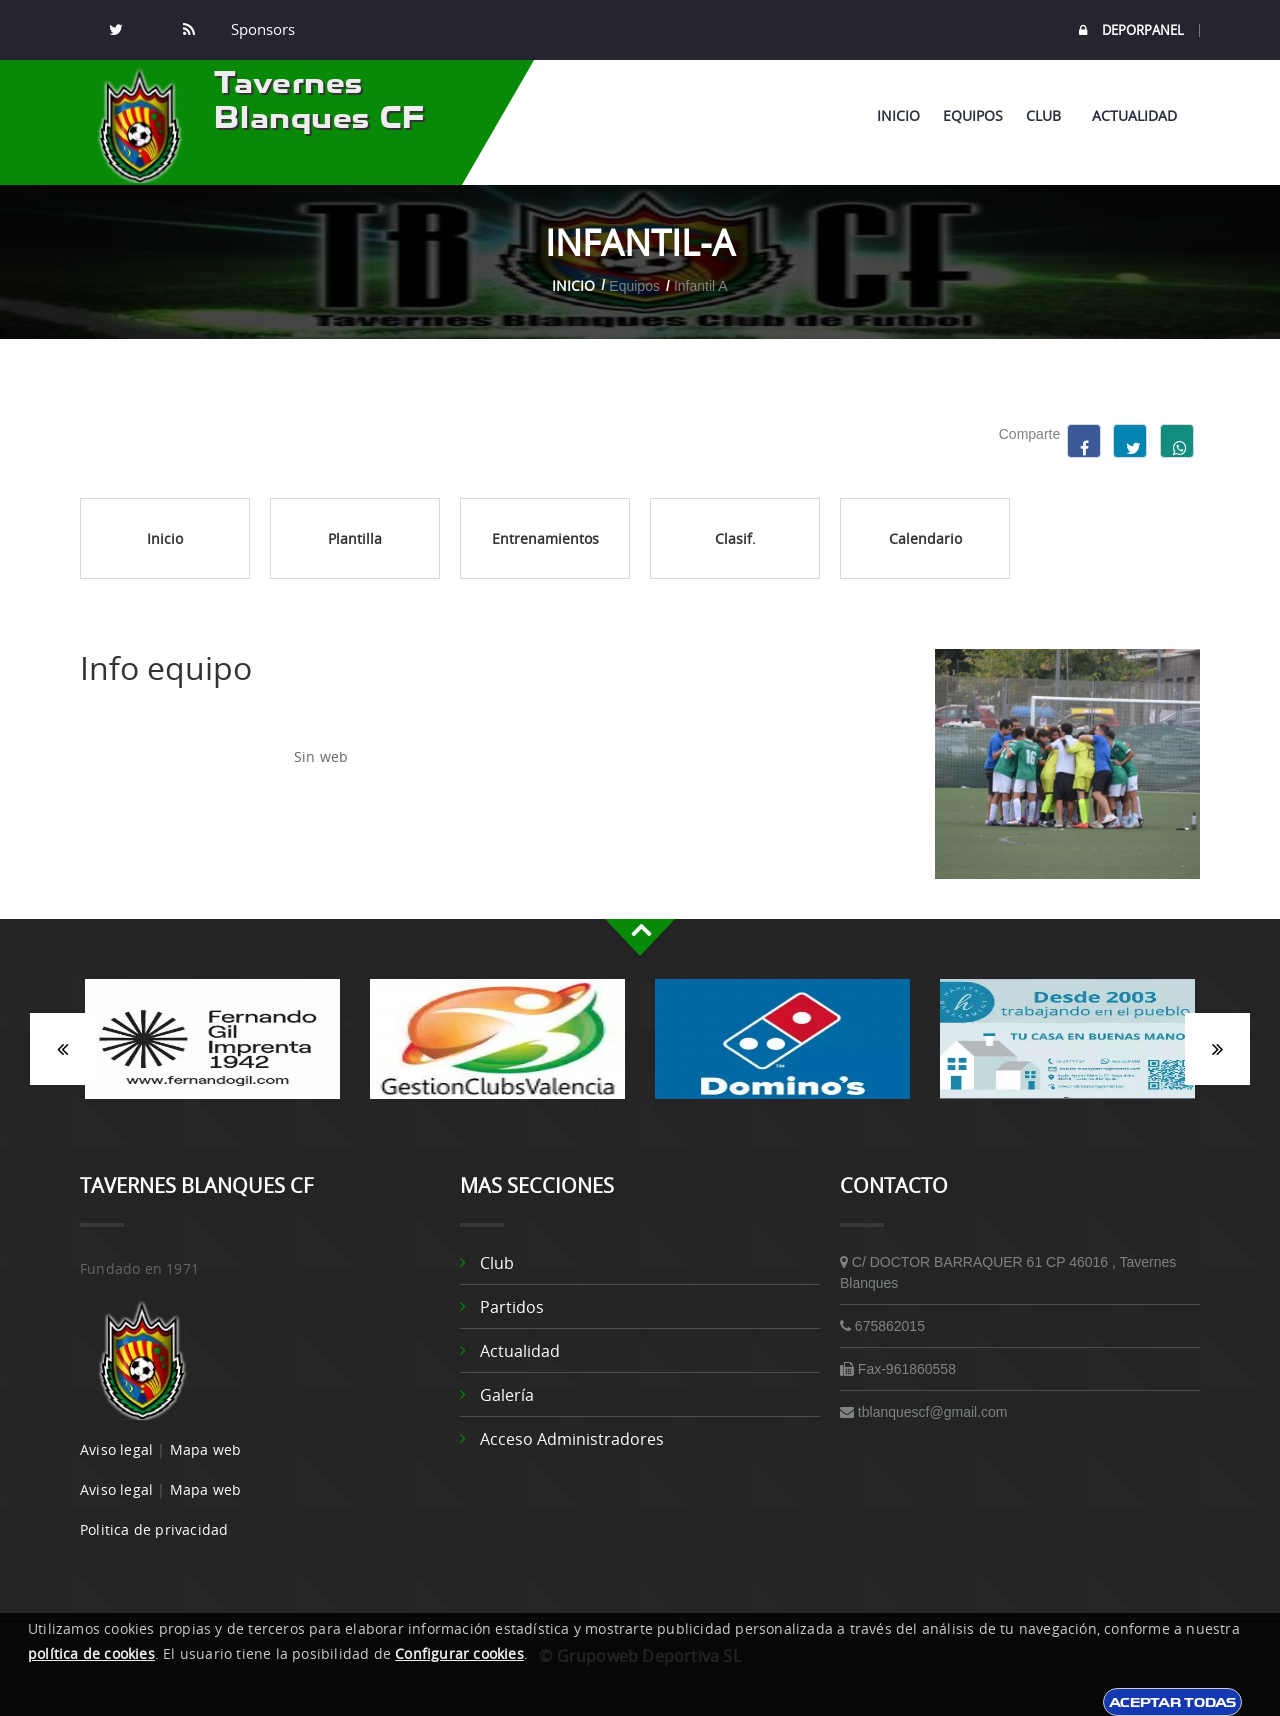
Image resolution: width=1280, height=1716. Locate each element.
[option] (212, 1049)
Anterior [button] (61, 1049)
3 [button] (655, 1109)
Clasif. (735, 538)
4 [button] (685, 1109)
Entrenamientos (545, 538)
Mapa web (206, 1449)
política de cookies (91, 1653)
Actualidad (1134, 115)
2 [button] (625, 1109)
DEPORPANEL (1131, 30)
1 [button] (595, 1109)
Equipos (973, 115)
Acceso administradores (572, 1439)
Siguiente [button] (1218, 1049)
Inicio (898, 115)
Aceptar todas (1172, 1702)
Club (1047, 115)
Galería (507, 1395)
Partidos (512, 1307)
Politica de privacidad (154, 1529)
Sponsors (261, 30)
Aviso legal (116, 1449)
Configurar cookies (459, 1653)
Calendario (925, 538)
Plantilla (355, 538)
